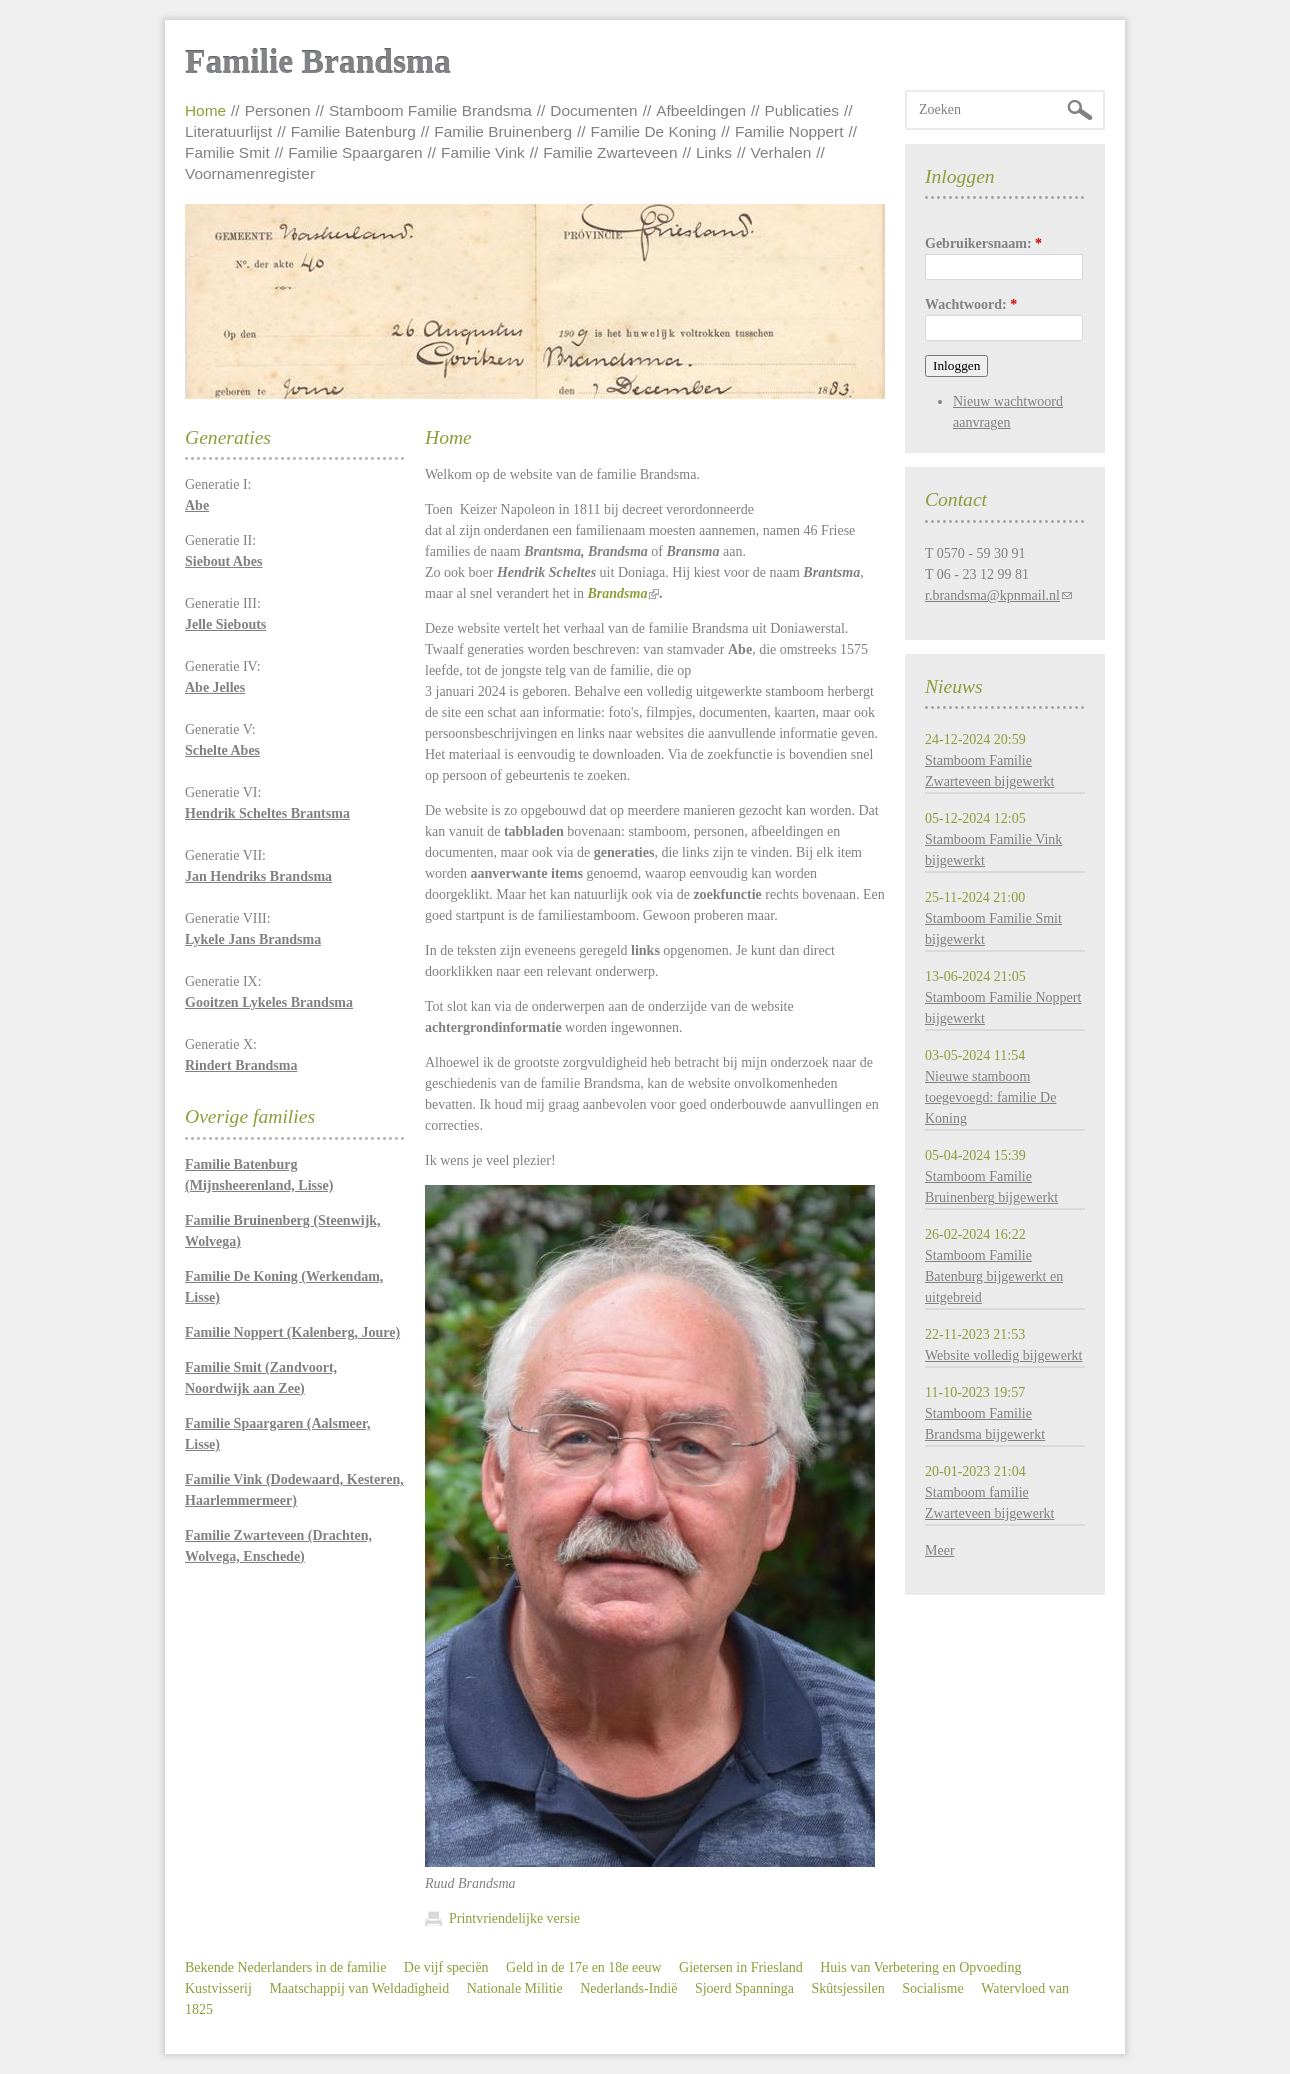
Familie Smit (227, 152)
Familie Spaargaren (355, 152)
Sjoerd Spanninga (744, 1988)
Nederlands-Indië (628, 1988)
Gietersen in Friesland (741, 1967)
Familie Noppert (789, 131)
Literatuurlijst (228, 131)
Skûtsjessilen (848, 1988)
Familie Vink (483, 152)
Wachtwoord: (971, 304)
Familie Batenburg (353, 131)
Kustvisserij (218, 1988)
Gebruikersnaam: (983, 243)
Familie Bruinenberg (503, 131)
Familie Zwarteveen (610, 152)
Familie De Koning (654, 131)
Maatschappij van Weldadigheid (359, 1988)
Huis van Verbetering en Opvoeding (920, 1967)
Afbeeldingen (701, 110)
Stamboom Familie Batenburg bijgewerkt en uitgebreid (994, 1276)
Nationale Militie (515, 1988)
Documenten (593, 110)
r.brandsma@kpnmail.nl (992, 595)
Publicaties (802, 110)
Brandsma (617, 593)
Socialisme (932, 1988)
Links (714, 152)
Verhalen (781, 152)
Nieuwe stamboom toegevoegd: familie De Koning (990, 1097)
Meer (940, 1550)
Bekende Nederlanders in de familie (285, 1967)
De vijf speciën (446, 1967)
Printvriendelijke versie (514, 1918)
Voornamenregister (250, 173)
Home (205, 110)
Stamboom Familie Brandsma (430, 110)
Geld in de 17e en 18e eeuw (584, 1967)
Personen (278, 110)
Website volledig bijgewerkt (1004, 1355)
